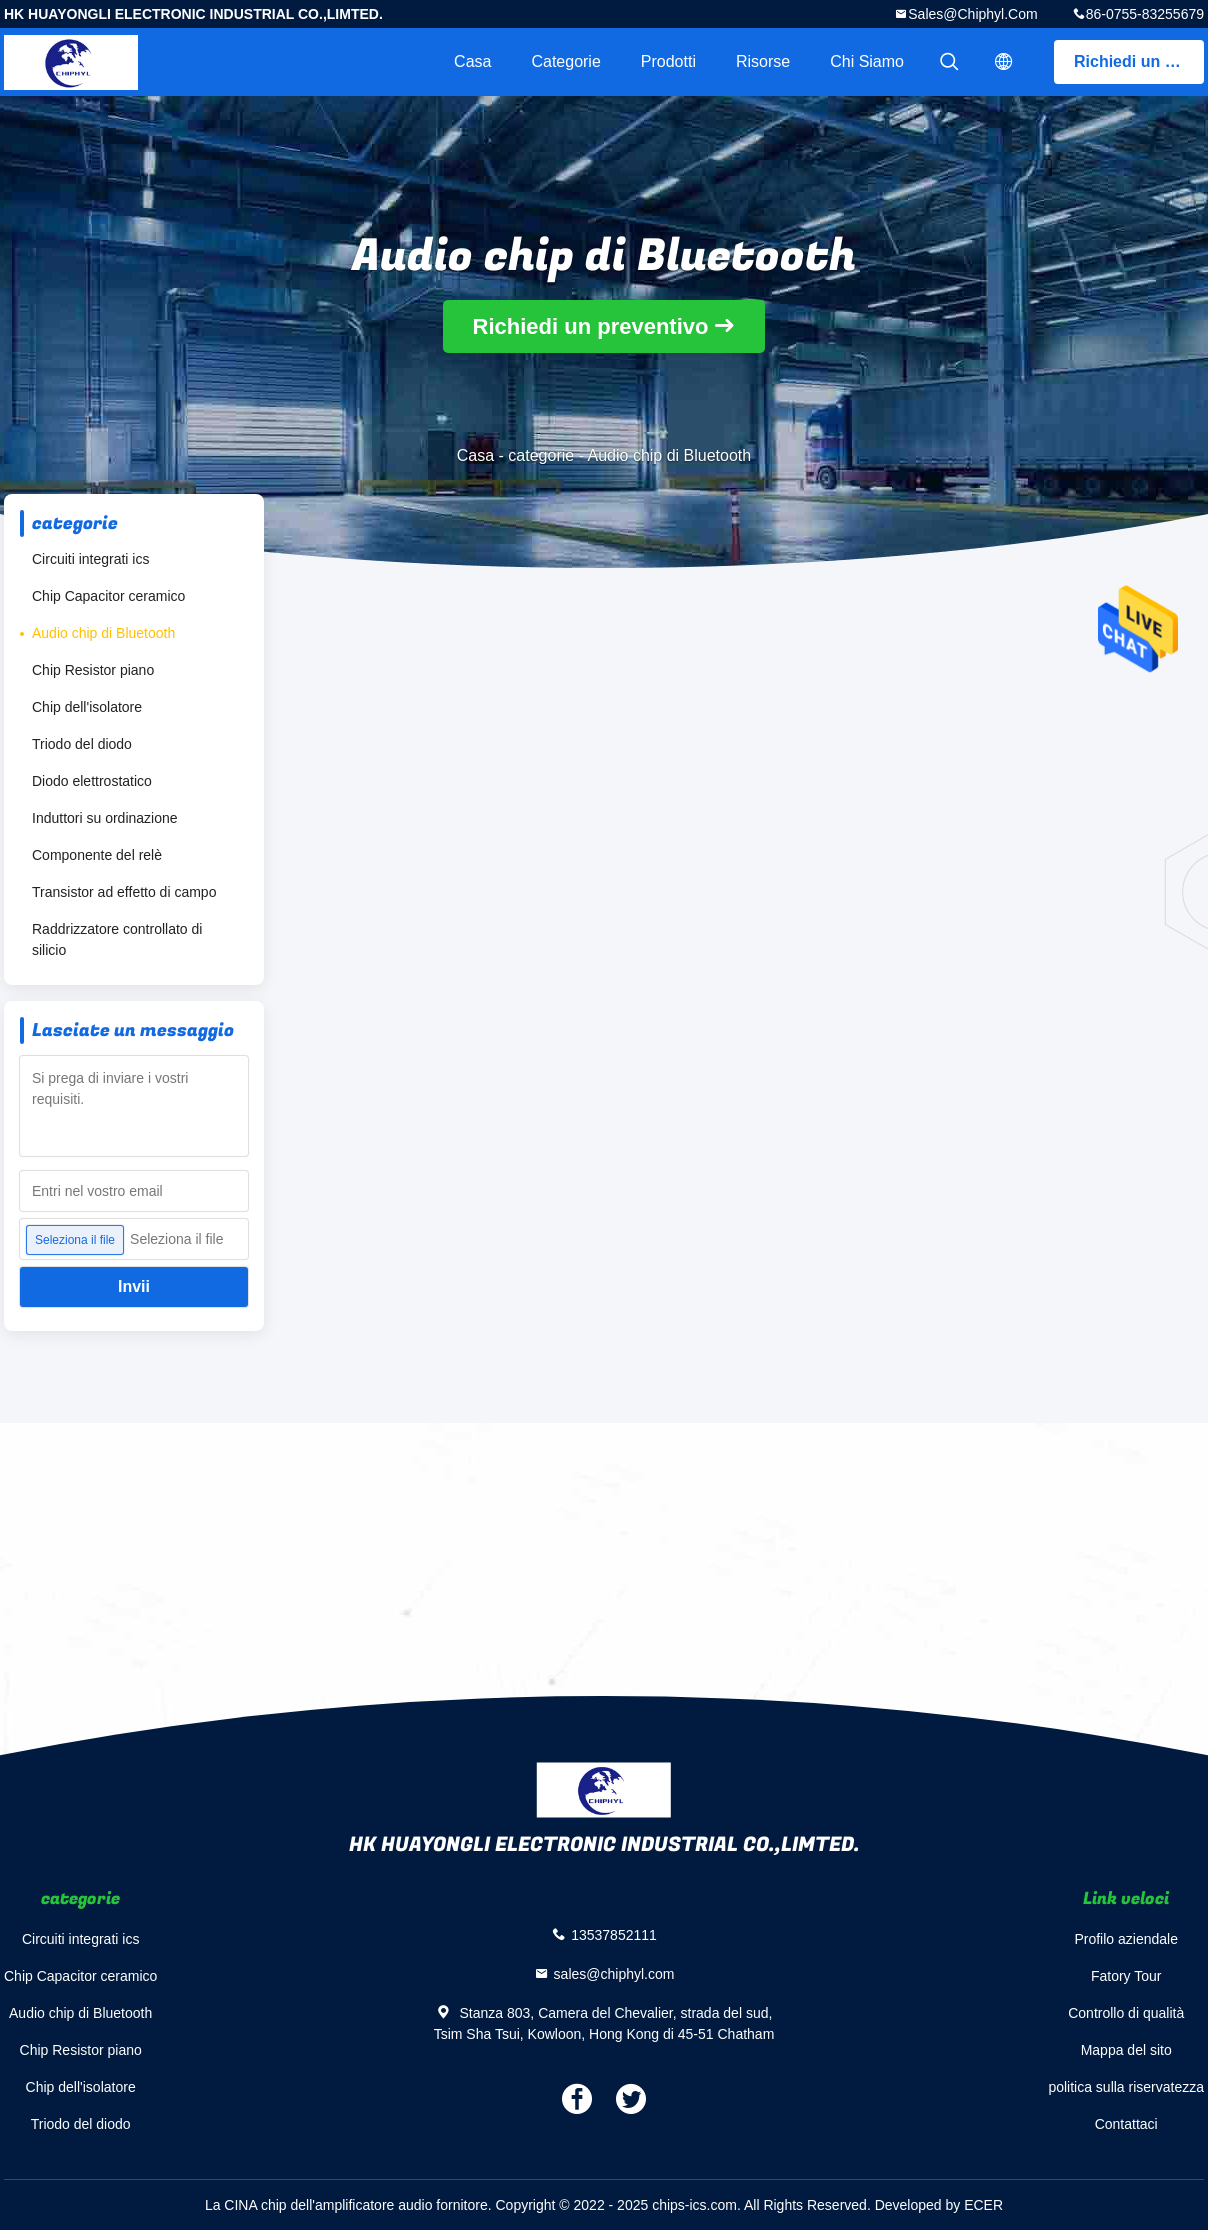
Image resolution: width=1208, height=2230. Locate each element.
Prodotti (668, 61)
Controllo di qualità (1126, 2013)
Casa (472, 61)
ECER (983, 2205)
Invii (134, 1286)
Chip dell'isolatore (87, 707)
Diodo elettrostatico (92, 781)
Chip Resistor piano (93, 670)
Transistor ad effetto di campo (124, 892)
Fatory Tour (1126, 1976)
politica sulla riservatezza (1126, 2087)
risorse (763, 61)
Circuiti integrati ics (90, 559)
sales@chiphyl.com (972, 14)
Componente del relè (97, 855)
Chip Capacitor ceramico (108, 596)
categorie (565, 61)
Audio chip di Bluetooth (103, 633)
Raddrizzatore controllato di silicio (117, 939)
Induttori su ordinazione (105, 818)
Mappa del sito (1126, 2050)
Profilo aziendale (1126, 1939)
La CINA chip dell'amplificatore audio (319, 2205)
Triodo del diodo (82, 744)
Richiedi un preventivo (1139, 61)
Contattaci (1126, 2124)
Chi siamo (867, 61)
